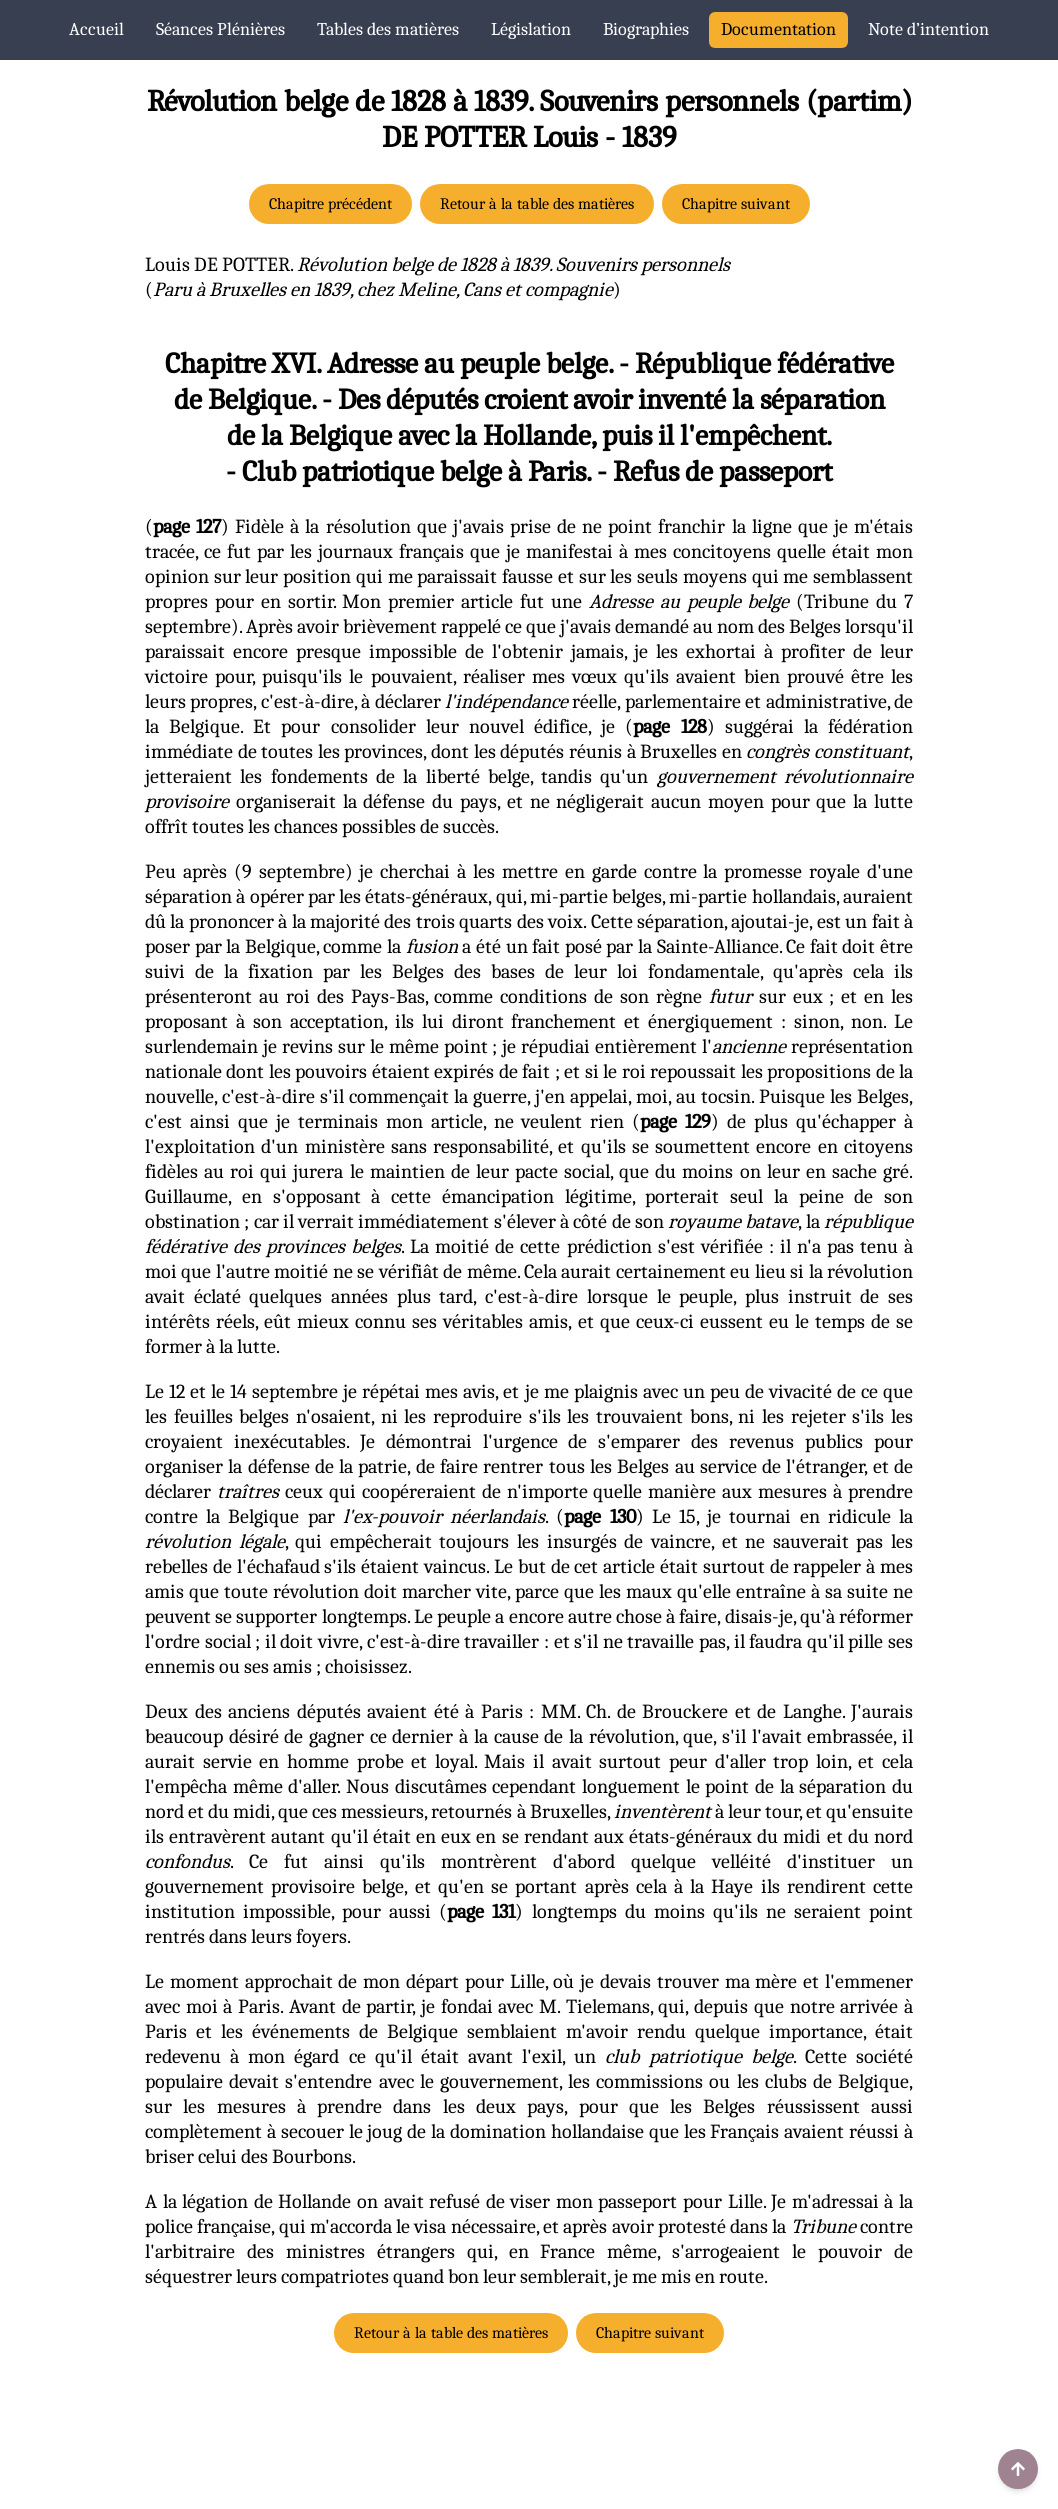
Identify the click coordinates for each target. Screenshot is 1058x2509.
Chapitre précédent (330, 204)
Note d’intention (928, 29)
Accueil (96, 29)
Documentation (778, 29)
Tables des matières (388, 29)
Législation (531, 29)
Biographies (646, 29)
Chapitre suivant (736, 204)
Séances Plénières (220, 29)
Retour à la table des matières (537, 204)
